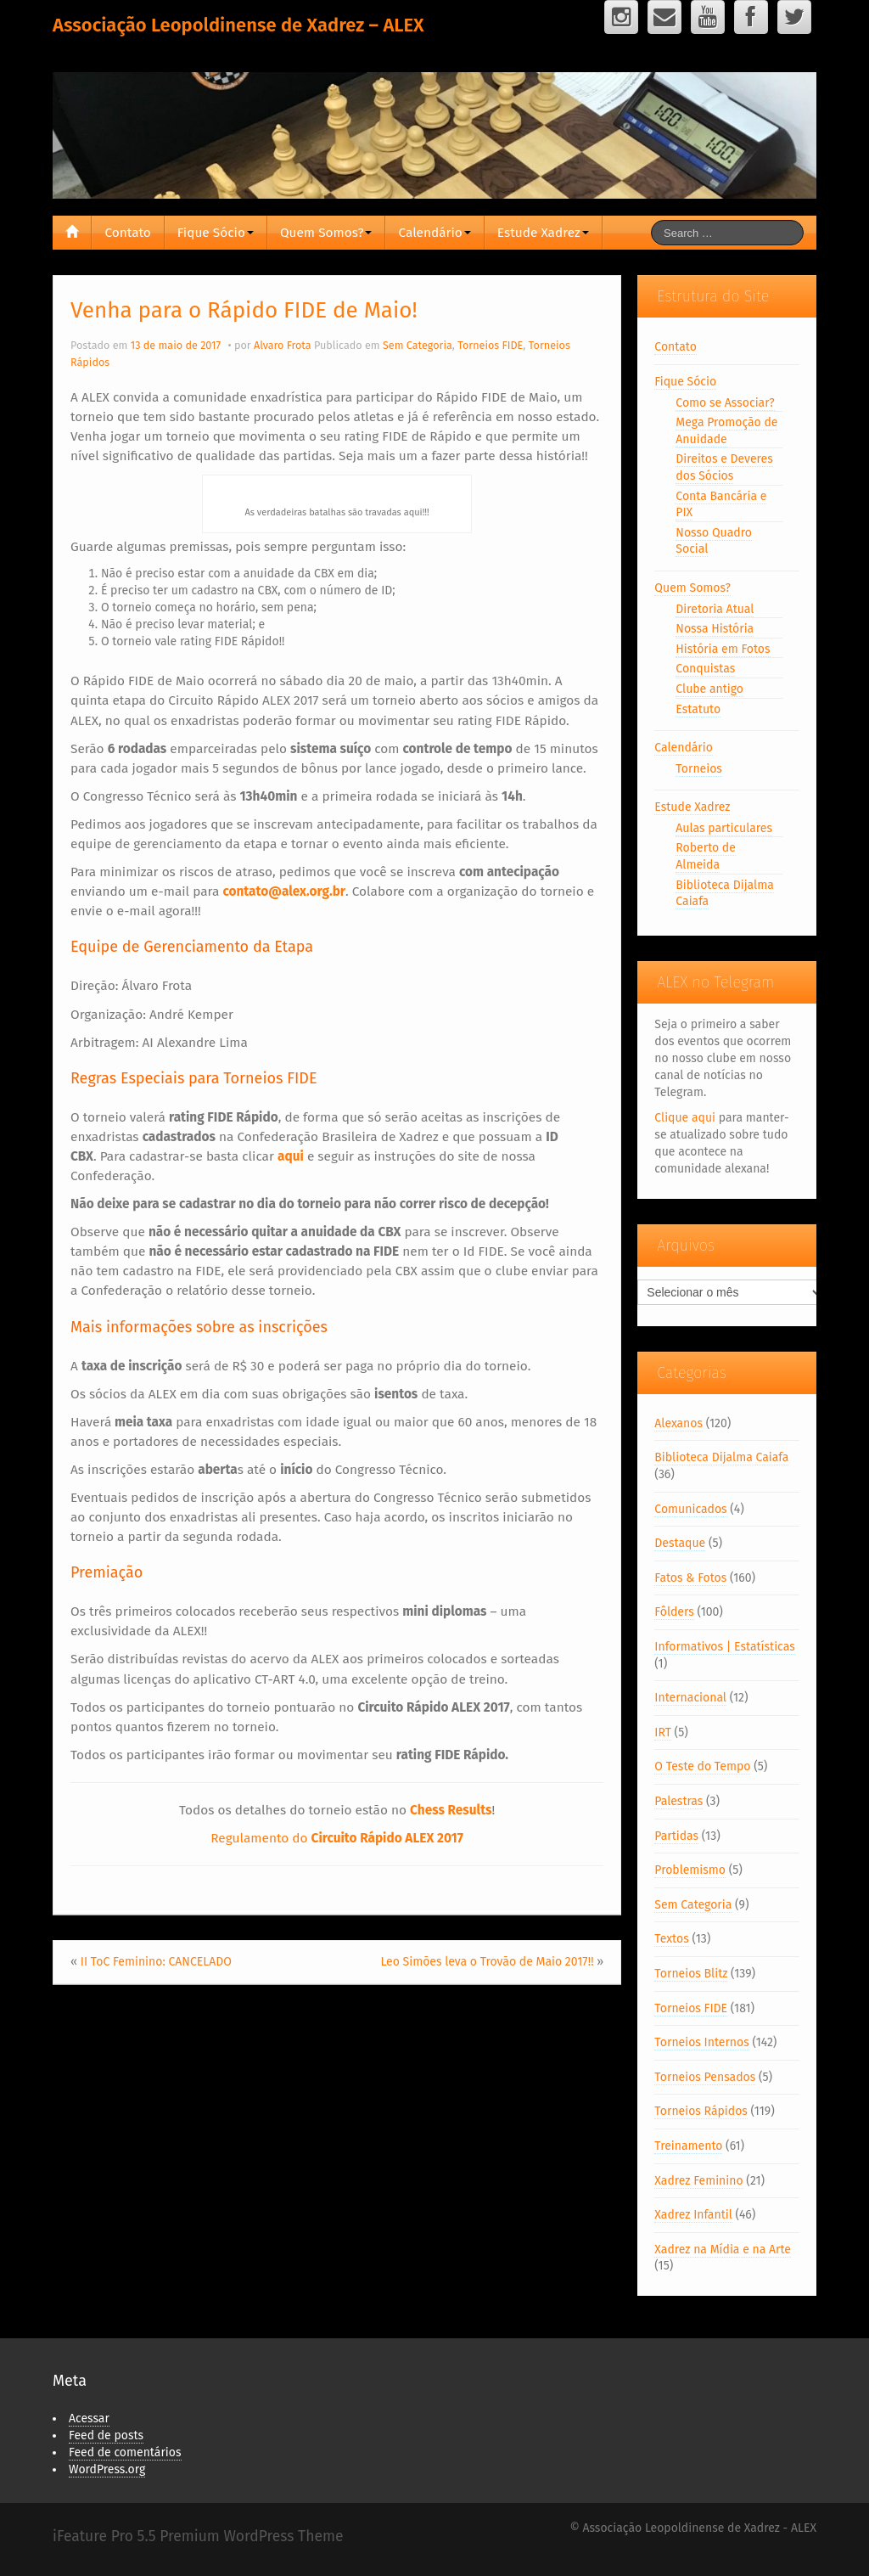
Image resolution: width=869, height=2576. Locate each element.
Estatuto (698, 709)
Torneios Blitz (690, 1973)
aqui (291, 1156)
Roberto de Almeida (706, 856)
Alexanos (678, 1423)
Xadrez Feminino (698, 2181)
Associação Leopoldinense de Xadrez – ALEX (238, 25)
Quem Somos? (326, 232)
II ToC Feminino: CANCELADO (156, 1961)
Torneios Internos (701, 2042)
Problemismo (690, 1870)
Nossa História (715, 629)
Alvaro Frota (282, 345)
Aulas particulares (724, 828)
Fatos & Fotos (690, 1578)
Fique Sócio (215, 232)
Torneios (699, 769)
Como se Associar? (725, 403)
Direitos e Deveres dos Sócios (724, 467)
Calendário (434, 232)
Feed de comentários (125, 2452)
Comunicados (690, 1509)
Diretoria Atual (715, 609)
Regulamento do (336, 1838)
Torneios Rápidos (701, 2111)
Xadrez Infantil (693, 2215)
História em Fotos (723, 649)
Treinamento (688, 2146)
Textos (671, 1939)
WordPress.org (107, 2469)
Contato (127, 232)
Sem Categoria (417, 345)
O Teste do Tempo (702, 1766)
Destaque (679, 1543)
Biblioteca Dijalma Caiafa (721, 1457)
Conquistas (705, 668)
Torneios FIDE (490, 345)
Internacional (690, 1697)
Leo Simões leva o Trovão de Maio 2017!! (486, 1961)
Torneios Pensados (704, 2077)
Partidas (676, 1836)
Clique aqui (684, 1118)
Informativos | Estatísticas (724, 1647)
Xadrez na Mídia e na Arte (722, 2249)
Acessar (89, 2418)
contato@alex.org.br (283, 891)
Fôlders (673, 1612)
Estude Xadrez (543, 232)
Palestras (678, 1801)
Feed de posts (106, 2435)
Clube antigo (709, 689)
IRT (662, 1732)
